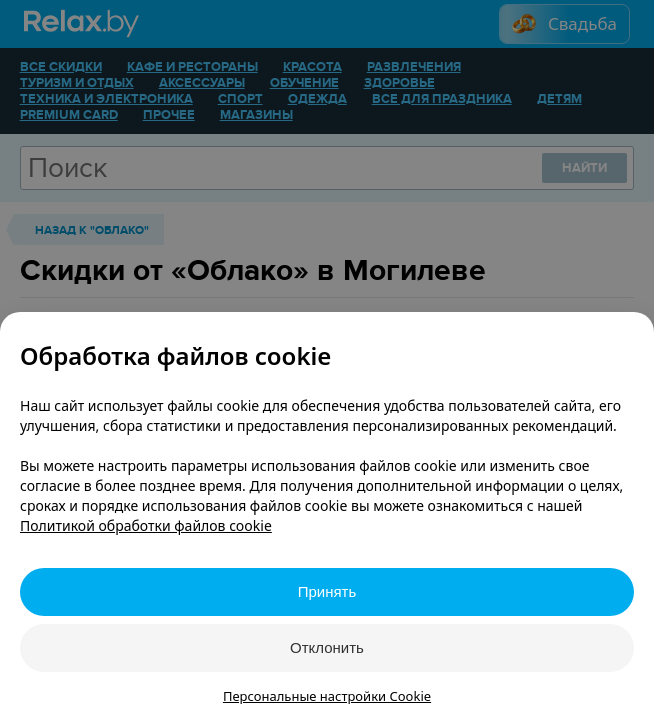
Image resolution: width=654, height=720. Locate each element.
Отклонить (327, 647)
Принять (327, 591)
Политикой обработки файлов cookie (146, 525)
